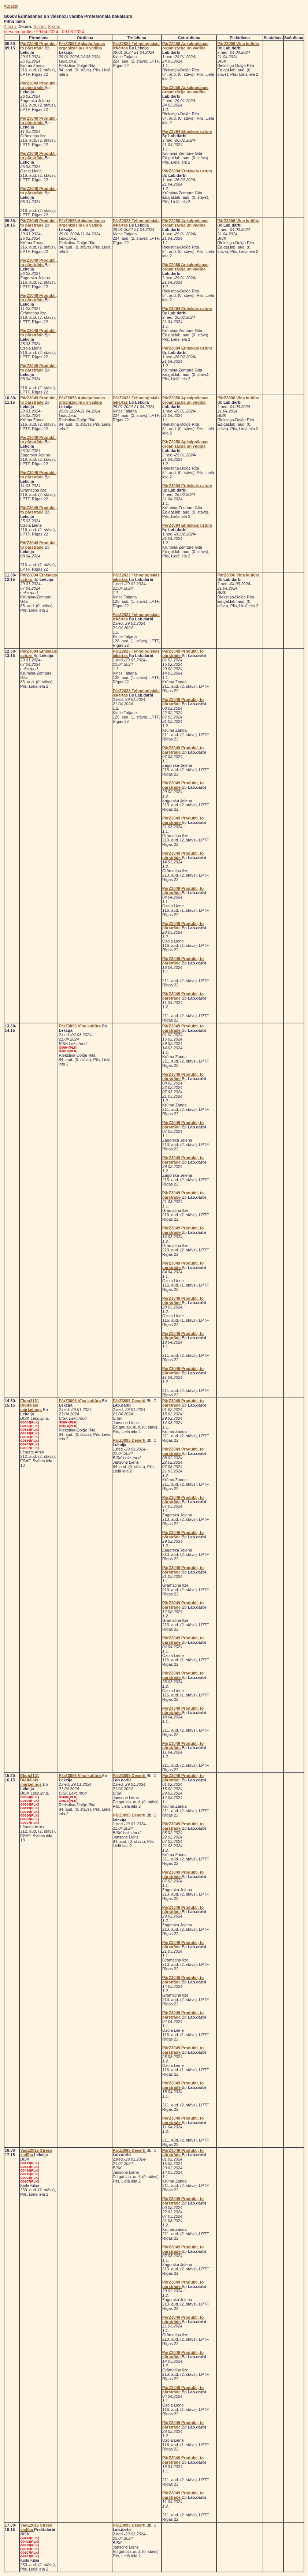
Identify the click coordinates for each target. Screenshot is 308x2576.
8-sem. (55, 26)
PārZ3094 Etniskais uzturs (187, 131)
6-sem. (40, 26)
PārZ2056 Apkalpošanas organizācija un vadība (82, 45)
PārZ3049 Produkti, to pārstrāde (38, 45)
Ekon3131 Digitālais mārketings (31, 1405)
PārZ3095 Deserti (129, 1401)
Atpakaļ (11, 6)
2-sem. (10, 26)
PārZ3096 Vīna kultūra (238, 43)
